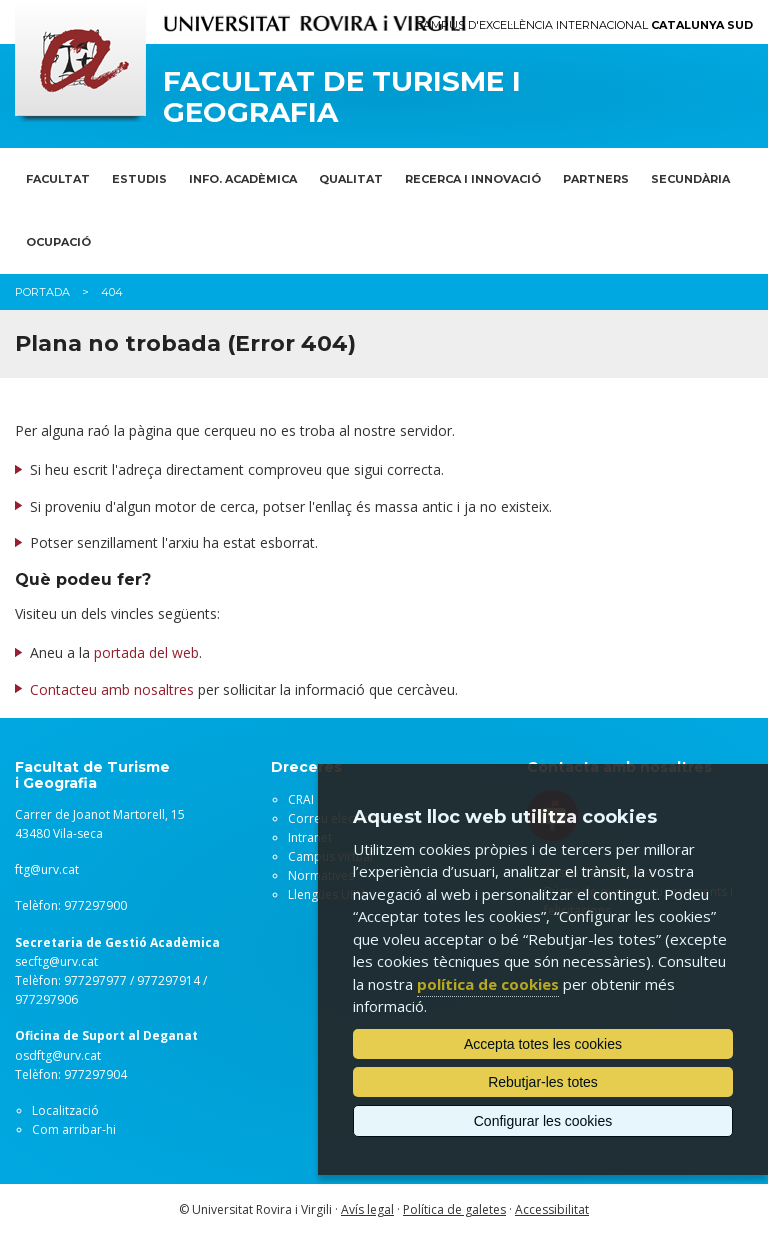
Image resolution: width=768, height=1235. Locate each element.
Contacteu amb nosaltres (112, 689)
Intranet (310, 837)
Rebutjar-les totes (543, 1082)
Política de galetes (454, 1209)
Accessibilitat (552, 1209)
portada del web (146, 652)
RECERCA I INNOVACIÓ (473, 179)
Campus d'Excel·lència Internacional (584, 25)
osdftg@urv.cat (58, 1055)
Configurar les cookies (543, 1121)
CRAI (301, 799)
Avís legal (367, 1209)
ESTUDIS (139, 179)
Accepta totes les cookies (543, 1044)
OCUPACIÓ (58, 242)
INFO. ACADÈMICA (243, 179)
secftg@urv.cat (56, 961)
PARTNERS (596, 179)
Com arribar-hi (74, 1129)
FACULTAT (58, 179)
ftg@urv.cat (47, 869)
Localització (65, 1110)
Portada (42, 292)
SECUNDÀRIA (690, 179)
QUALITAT (351, 179)
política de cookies (488, 984)
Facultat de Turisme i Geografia (342, 97)
